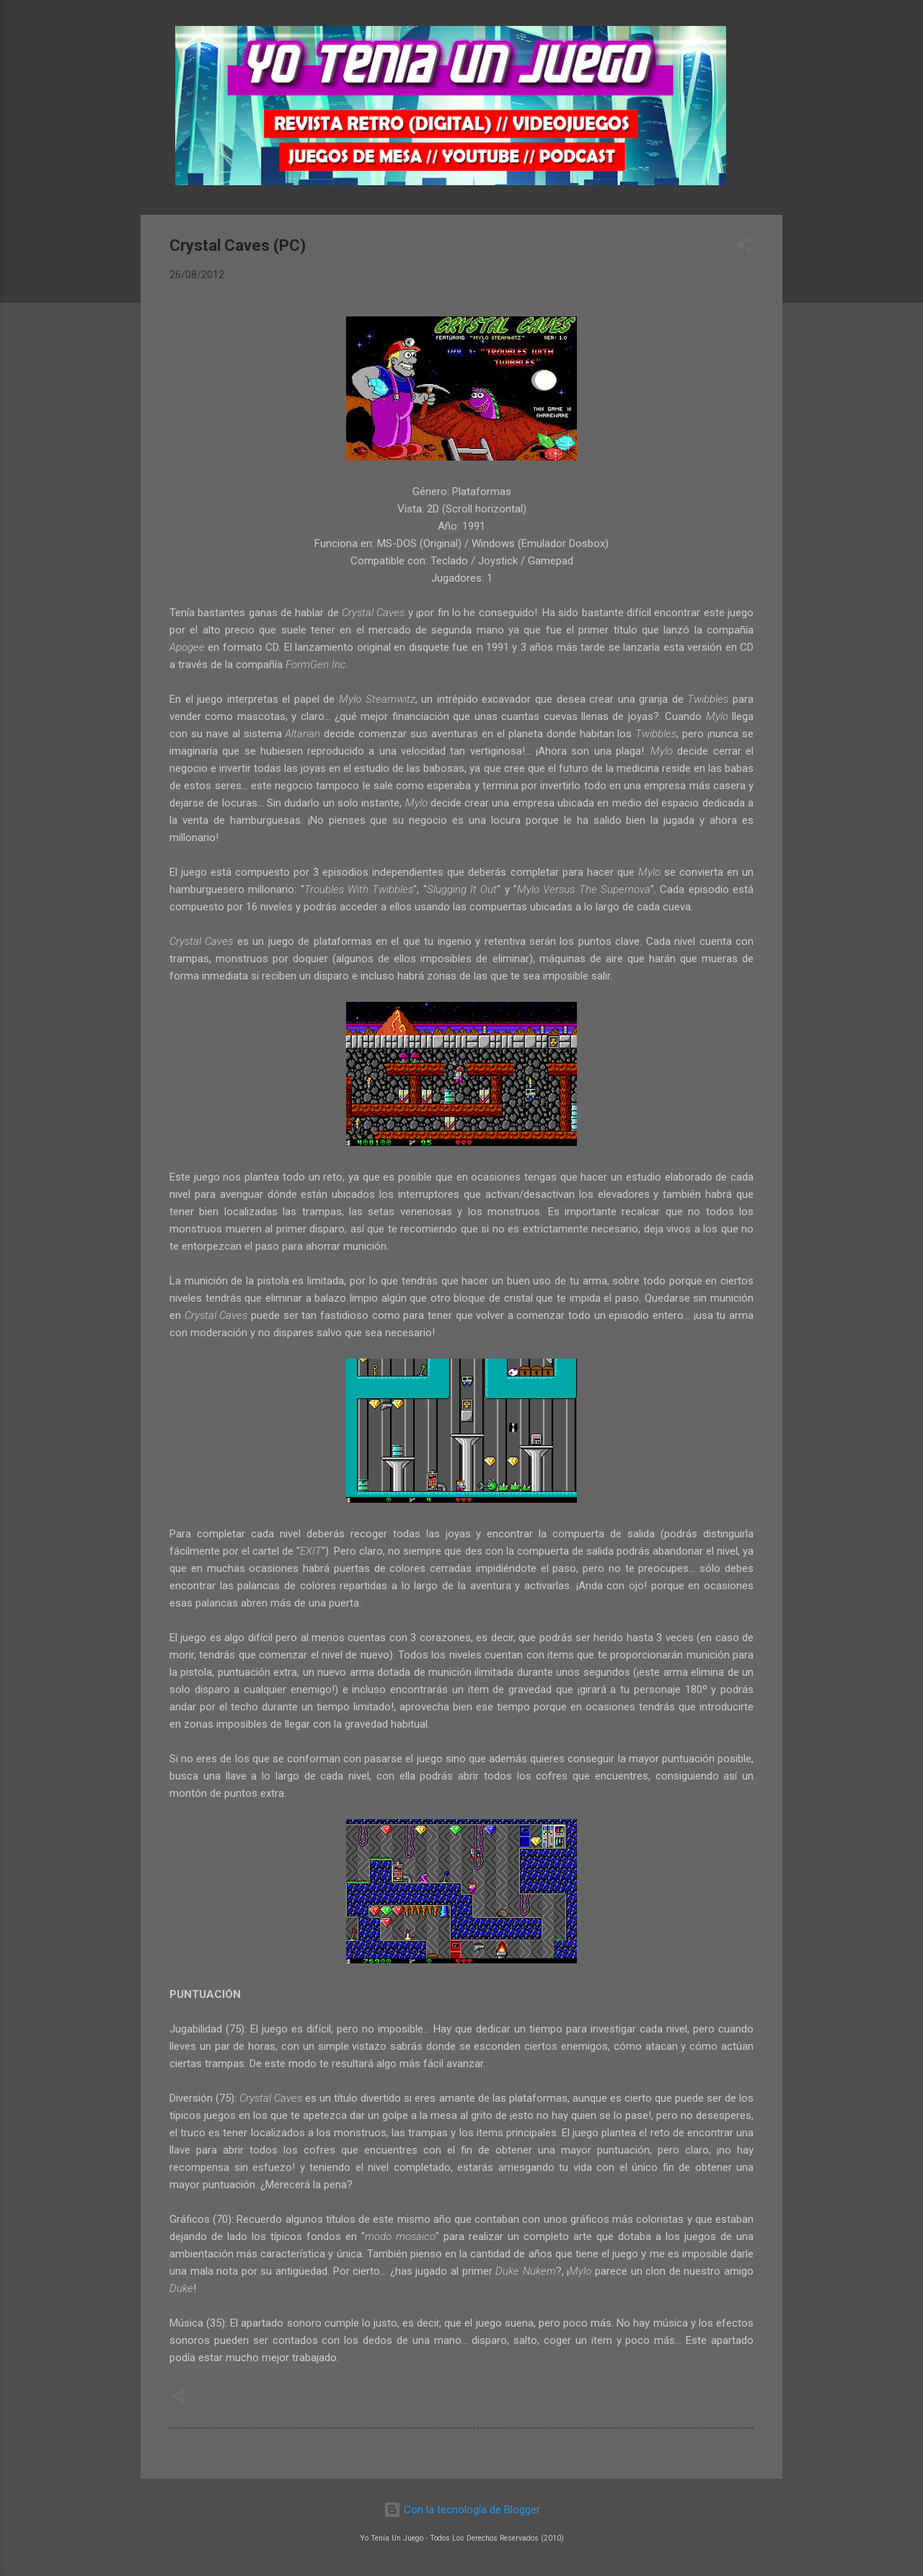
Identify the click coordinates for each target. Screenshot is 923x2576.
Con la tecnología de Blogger (462, 2509)
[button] (745, 247)
